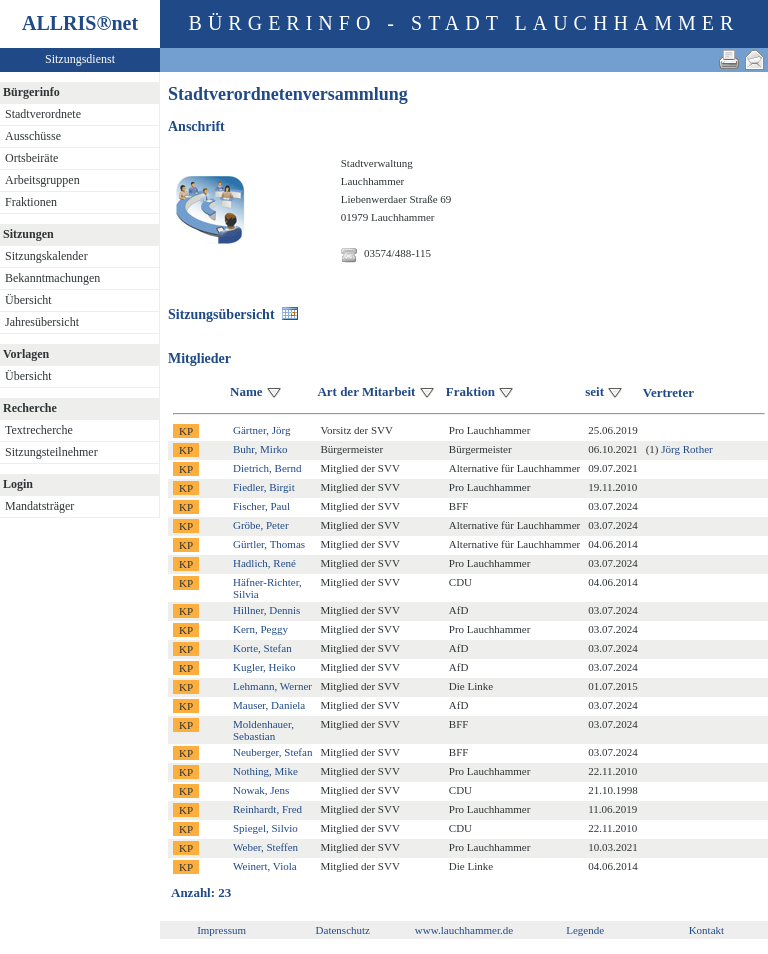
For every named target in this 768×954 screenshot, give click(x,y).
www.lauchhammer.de (464, 930)
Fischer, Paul (261, 506)
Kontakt (706, 930)
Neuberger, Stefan (272, 752)
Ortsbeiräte (31, 158)
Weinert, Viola (265, 866)
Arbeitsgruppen (42, 180)
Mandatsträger (39, 506)
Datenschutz (343, 930)
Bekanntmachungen (52, 278)
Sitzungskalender (46, 256)
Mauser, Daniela (269, 705)
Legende (585, 930)
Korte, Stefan (262, 648)
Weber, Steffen (265, 847)
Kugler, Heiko (264, 667)
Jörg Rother (686, 449)
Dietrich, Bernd (267, 468)
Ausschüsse (33, 136)
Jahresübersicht (42, 322)
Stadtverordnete (43, 114)
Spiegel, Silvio (265, 828)
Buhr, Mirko (260, 449)
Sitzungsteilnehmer (51, 452)
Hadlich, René (264, 563)
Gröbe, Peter (261, 525)
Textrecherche (39, 430)
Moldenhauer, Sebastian (263, 730)
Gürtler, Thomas (269, 544)
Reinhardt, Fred (267, 809)
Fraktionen (31, 202)
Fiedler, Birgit (264, 487)
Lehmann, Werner (272, 686)
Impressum (221, 930)
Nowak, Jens (261, 790)
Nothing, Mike (265, 771)
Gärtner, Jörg (261, 430)
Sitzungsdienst (80, 59)
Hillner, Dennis (266, 610)
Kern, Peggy (260, 629)
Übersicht (28, 300)
